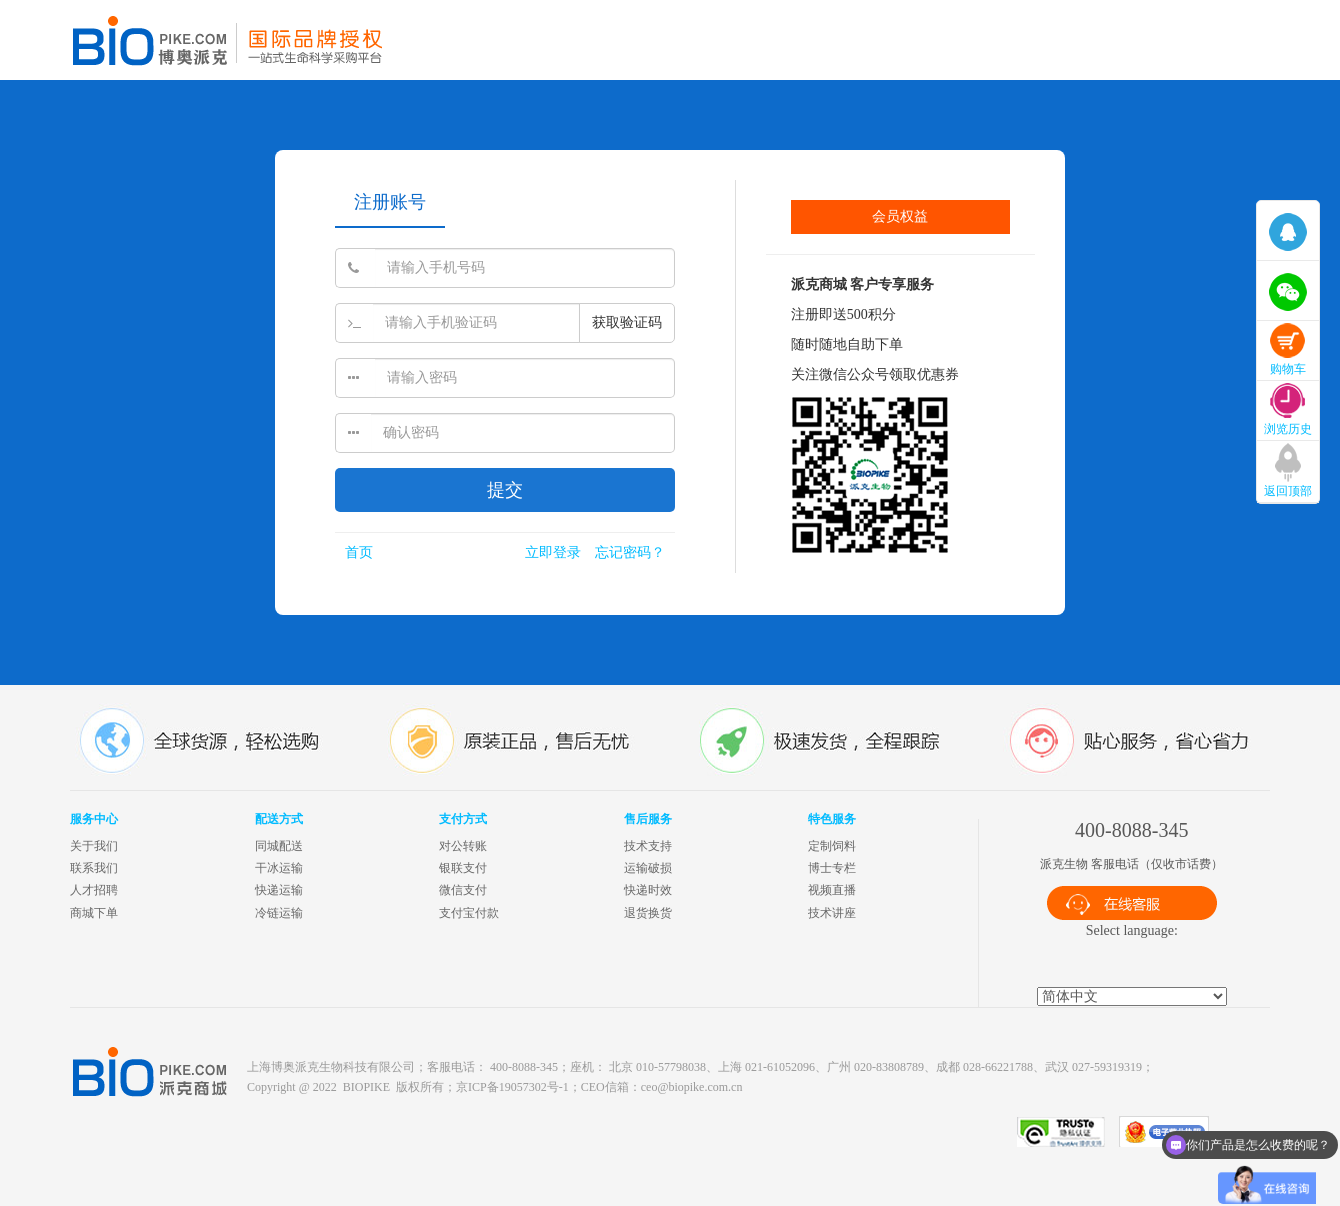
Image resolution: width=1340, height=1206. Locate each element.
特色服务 (832, 819)
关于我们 (94, 846)
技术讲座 (832, 913)
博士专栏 (832, 868)
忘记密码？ (630, 552)
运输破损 (648, 868)
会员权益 (900, 216)
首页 (359, 552)
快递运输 (279, 890)
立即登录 (553, 552)
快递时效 (648, 890)
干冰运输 (279, 868)
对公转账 (463, 846)
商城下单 (94, 913)
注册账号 (390, 202)
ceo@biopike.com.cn (692, 1087)
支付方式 (463, 819)
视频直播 (832, 890)
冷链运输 (279, 913)
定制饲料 (832, 846)
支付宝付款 (469, 913)
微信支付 (463, 890)
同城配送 (279, 846)
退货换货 (648, 913)
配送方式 (279, 819)
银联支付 (463, 868)
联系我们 (94, 868)
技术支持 (648, 846)
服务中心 (94, 819)
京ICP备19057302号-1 (512, 1087)
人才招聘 (94, 890)
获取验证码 (627, 322)
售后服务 (648, 819)
